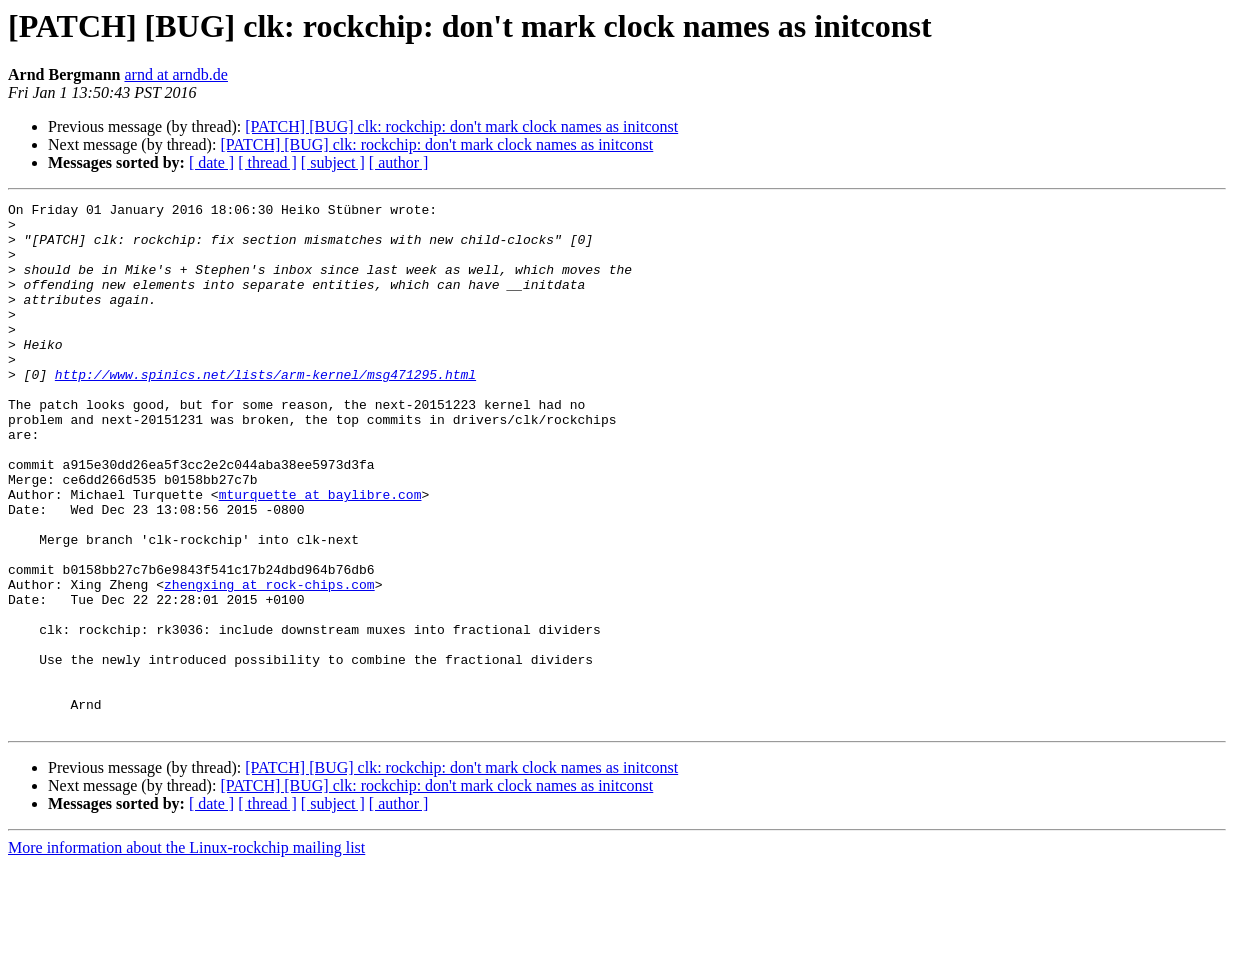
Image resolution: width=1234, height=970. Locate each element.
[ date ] (211, 162)
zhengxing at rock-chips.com (269, 662)
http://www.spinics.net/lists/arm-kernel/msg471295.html (265, 410)
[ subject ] (333, 162)
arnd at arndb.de (176, 74)
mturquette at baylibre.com (320, 554)
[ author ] (399, 162)
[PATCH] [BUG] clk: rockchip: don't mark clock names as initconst (461, 126)
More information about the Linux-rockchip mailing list (186, 952)
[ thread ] (267, 162)
